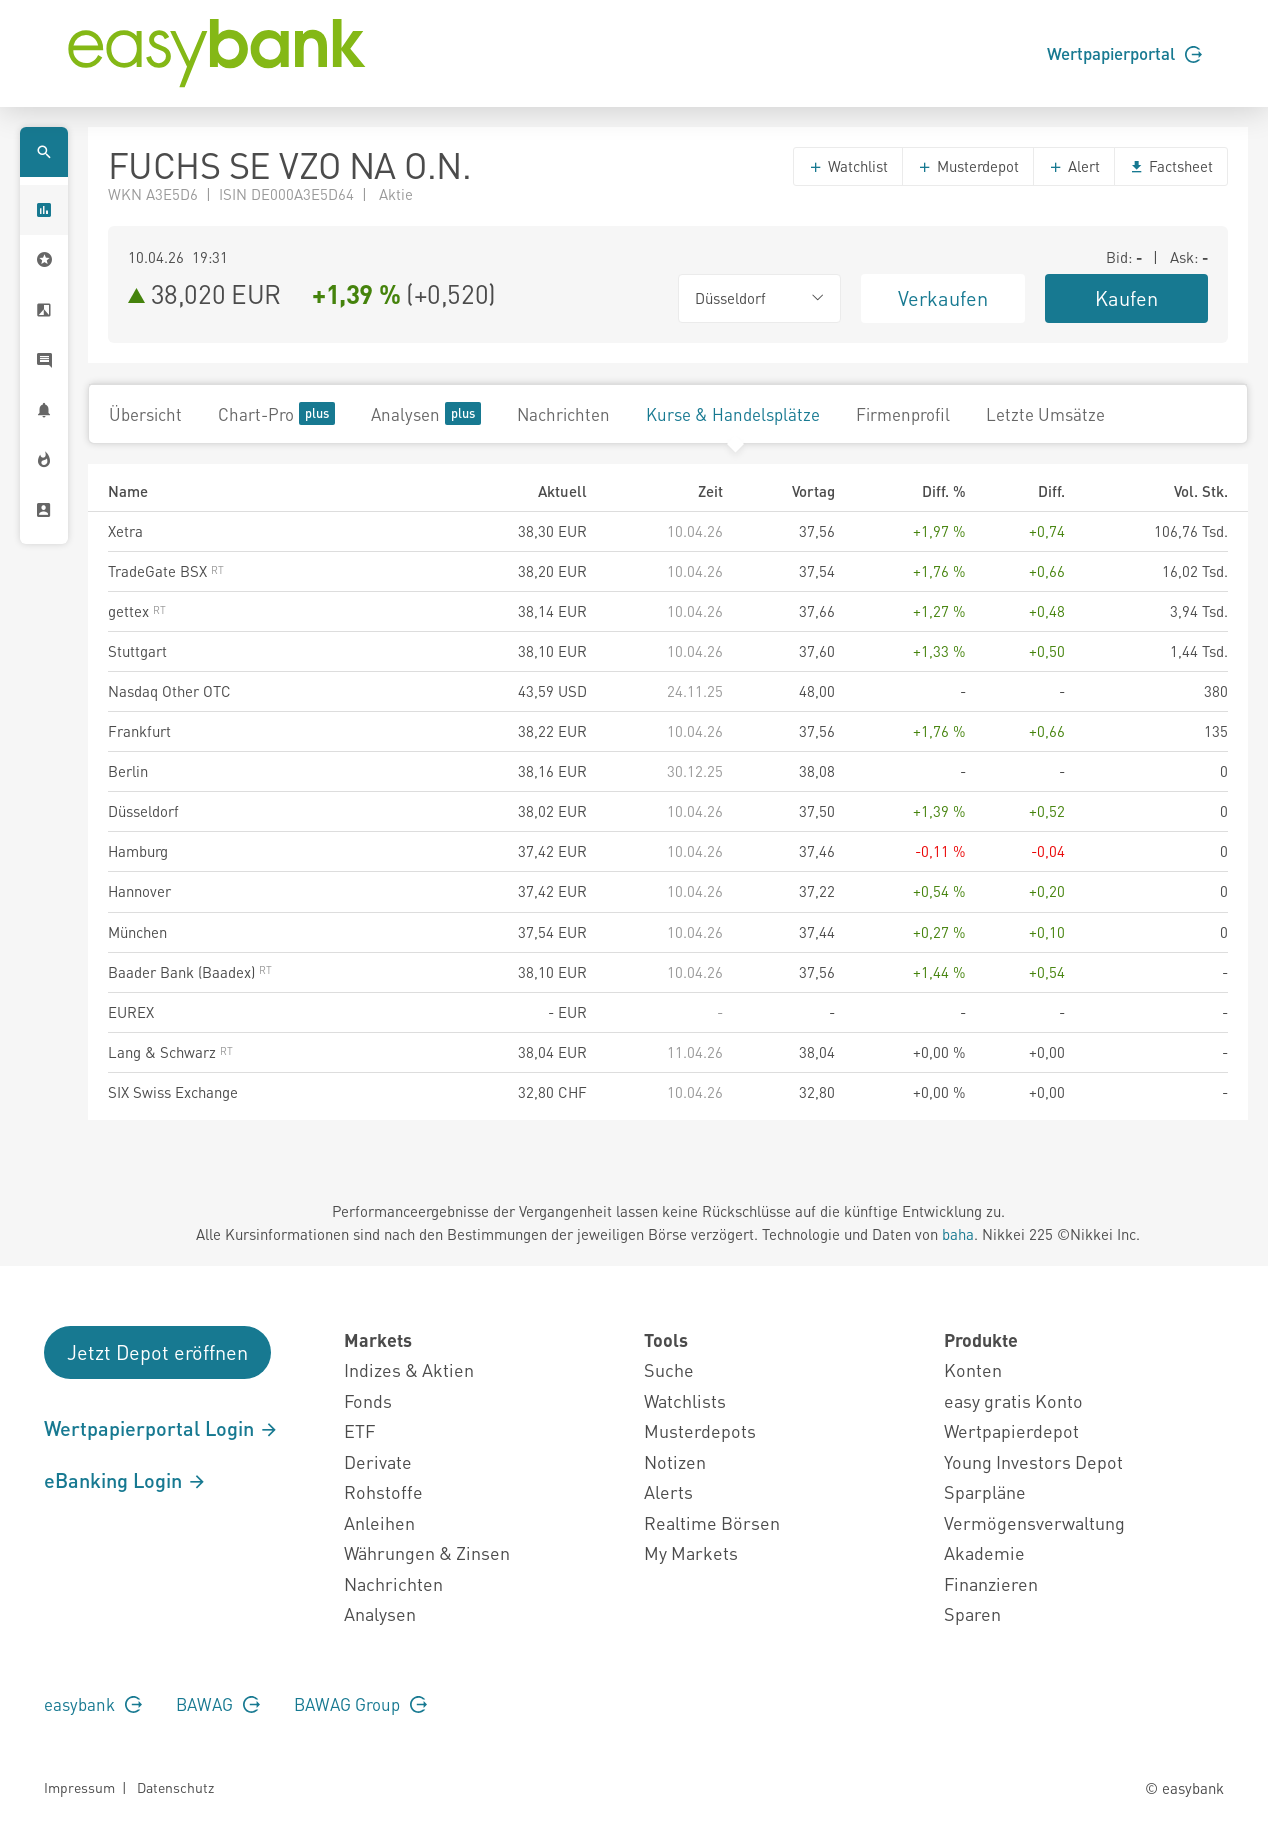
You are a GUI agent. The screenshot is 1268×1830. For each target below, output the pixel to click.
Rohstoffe (383, 1491)
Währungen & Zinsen (427, 1552)
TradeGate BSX (166, 571)
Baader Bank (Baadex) (190, 972)
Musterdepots (700, 1430)
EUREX (131, 1012)
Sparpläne (985, 1491)
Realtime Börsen (712, 1522)
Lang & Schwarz (170, 1052)
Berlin (128, 771)
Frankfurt (139, 731)
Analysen (426, 413)
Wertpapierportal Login (161, 1428)
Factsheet (1171, 166)
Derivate (378, 1461)
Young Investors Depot (1033, 1461)
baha (958, 1234)
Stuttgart (137, 651)
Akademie (984, 1552)
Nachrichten (563, 414)
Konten (973, 1369)
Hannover (139, 891)
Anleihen (379, 1522)
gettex (137, 611)
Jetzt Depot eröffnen (157, 1352)
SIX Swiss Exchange (173, 1092)
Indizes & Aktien (409, 1369)
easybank (93, 1704)
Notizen (675, 1461)
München (137, 932)
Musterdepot (968, 166)
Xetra (125, 531)
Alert (1074, 166)
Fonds (368, 1400)
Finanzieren (991, 1583)
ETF (359, 1430)
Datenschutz (175, 1787)
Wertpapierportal (1124, 53)
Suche (669, 1369)
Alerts (668, 1491)
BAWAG (218, 1704)
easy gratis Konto (1013, 1400)
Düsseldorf (143, 811)
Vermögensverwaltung (1034, 1522)
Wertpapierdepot (1011, 1430)
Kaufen (1126, 298)
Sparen (972, 1613)
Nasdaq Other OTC (169, 691)
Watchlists (685, 1400)
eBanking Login (125, 1480)
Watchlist (848, 166)
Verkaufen (943, 298)
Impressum (79, 1787)
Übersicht (145, 414)
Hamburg (138, 851)
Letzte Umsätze (1045, 414)
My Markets (691, 1552)
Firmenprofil (903, 414)
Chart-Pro (276, 413)
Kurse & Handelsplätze (733, 414)
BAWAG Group (360, 1704)
